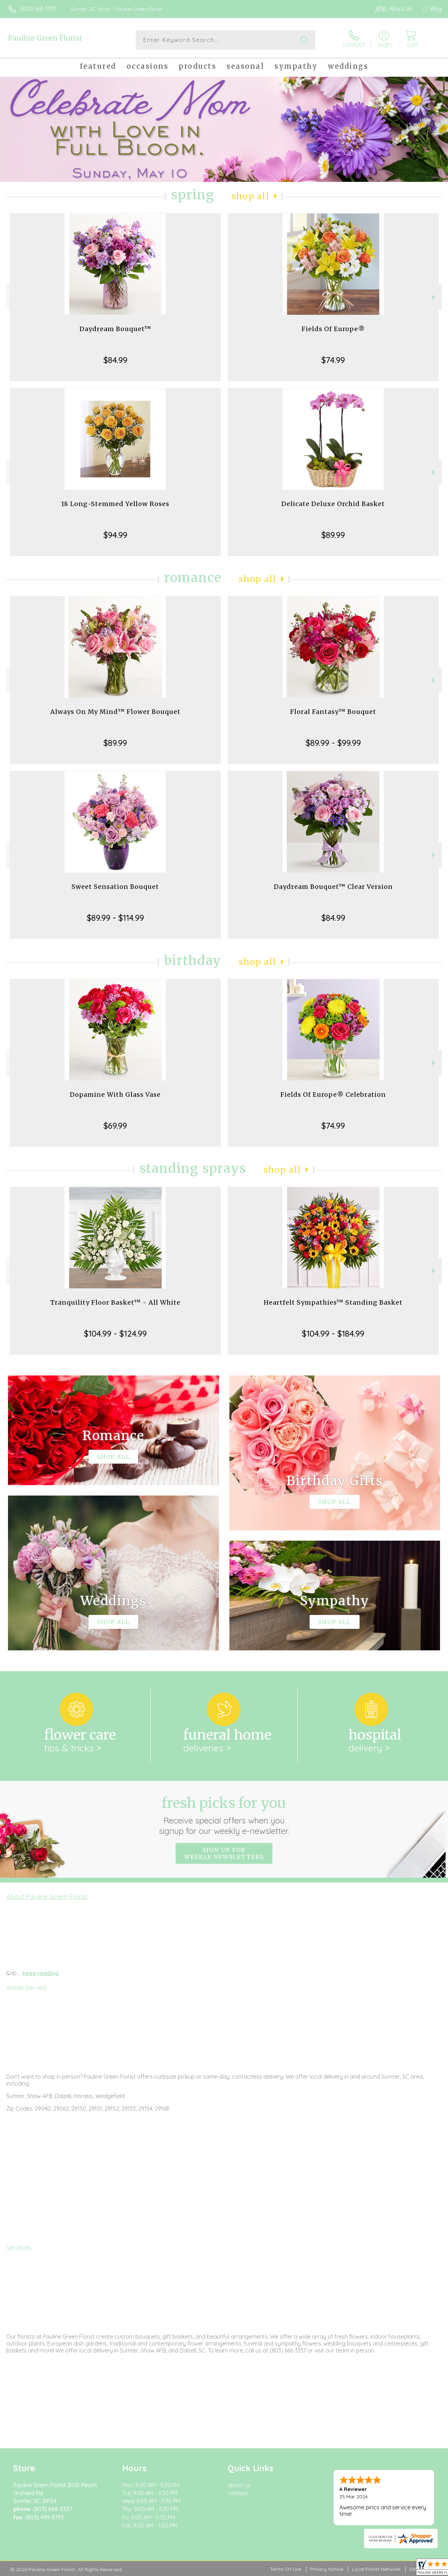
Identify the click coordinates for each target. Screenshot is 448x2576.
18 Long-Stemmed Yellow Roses (115, 504)
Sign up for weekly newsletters (224, 1853)
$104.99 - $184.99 (333, 1333)
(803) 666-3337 (38, 8)
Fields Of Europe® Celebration (333, 1094)
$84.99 (115, 360)
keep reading (41, 1973)
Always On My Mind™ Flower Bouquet (115, 712)
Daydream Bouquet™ (115, 329)
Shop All (250, 196)
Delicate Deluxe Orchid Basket (333, 504)
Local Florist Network (376, 2569)
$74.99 (333, 360)
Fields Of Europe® (333, 329)
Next (434, 297)
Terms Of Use (285, 2569)
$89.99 (333, 535)
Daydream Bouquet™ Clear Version (333, 887)
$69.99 (115, 1125)
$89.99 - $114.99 (115, 917)
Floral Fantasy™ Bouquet (333, 712)
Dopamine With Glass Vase (115, 1094)
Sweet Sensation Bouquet (115, 887)
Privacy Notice (326, 2569)
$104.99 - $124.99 (115, 1333)
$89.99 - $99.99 (333, 743)
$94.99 (115, 535)
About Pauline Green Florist (46, 1896)
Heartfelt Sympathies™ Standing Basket (333, 1302)
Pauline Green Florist (45, 38)
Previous (13, 297)
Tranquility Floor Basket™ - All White (115, 1302)
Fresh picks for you (224, 1815)
